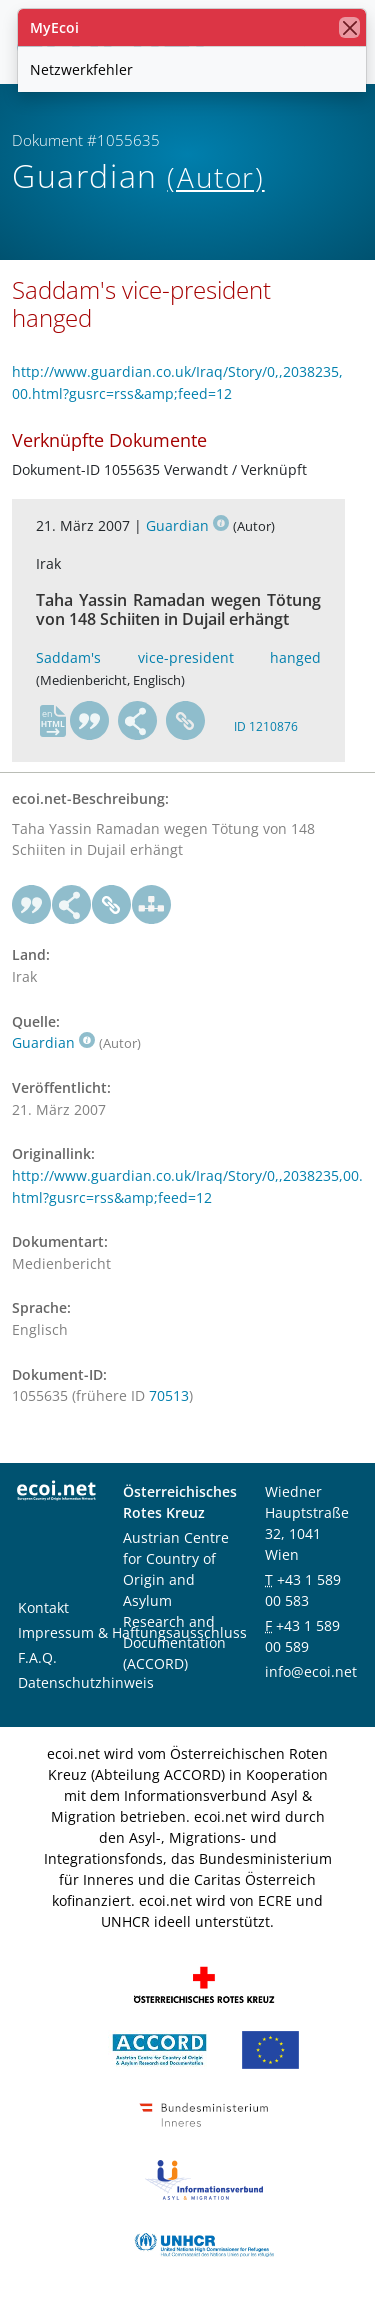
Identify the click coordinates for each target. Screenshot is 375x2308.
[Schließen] (349, 27)
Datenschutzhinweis (86, 1682)
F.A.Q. (37, 1657)
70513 (169, 1395)
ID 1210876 (266, 726)
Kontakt (43, 1607)
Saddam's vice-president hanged (178, 657)
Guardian (187, 525)
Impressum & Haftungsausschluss (132, 1632)
